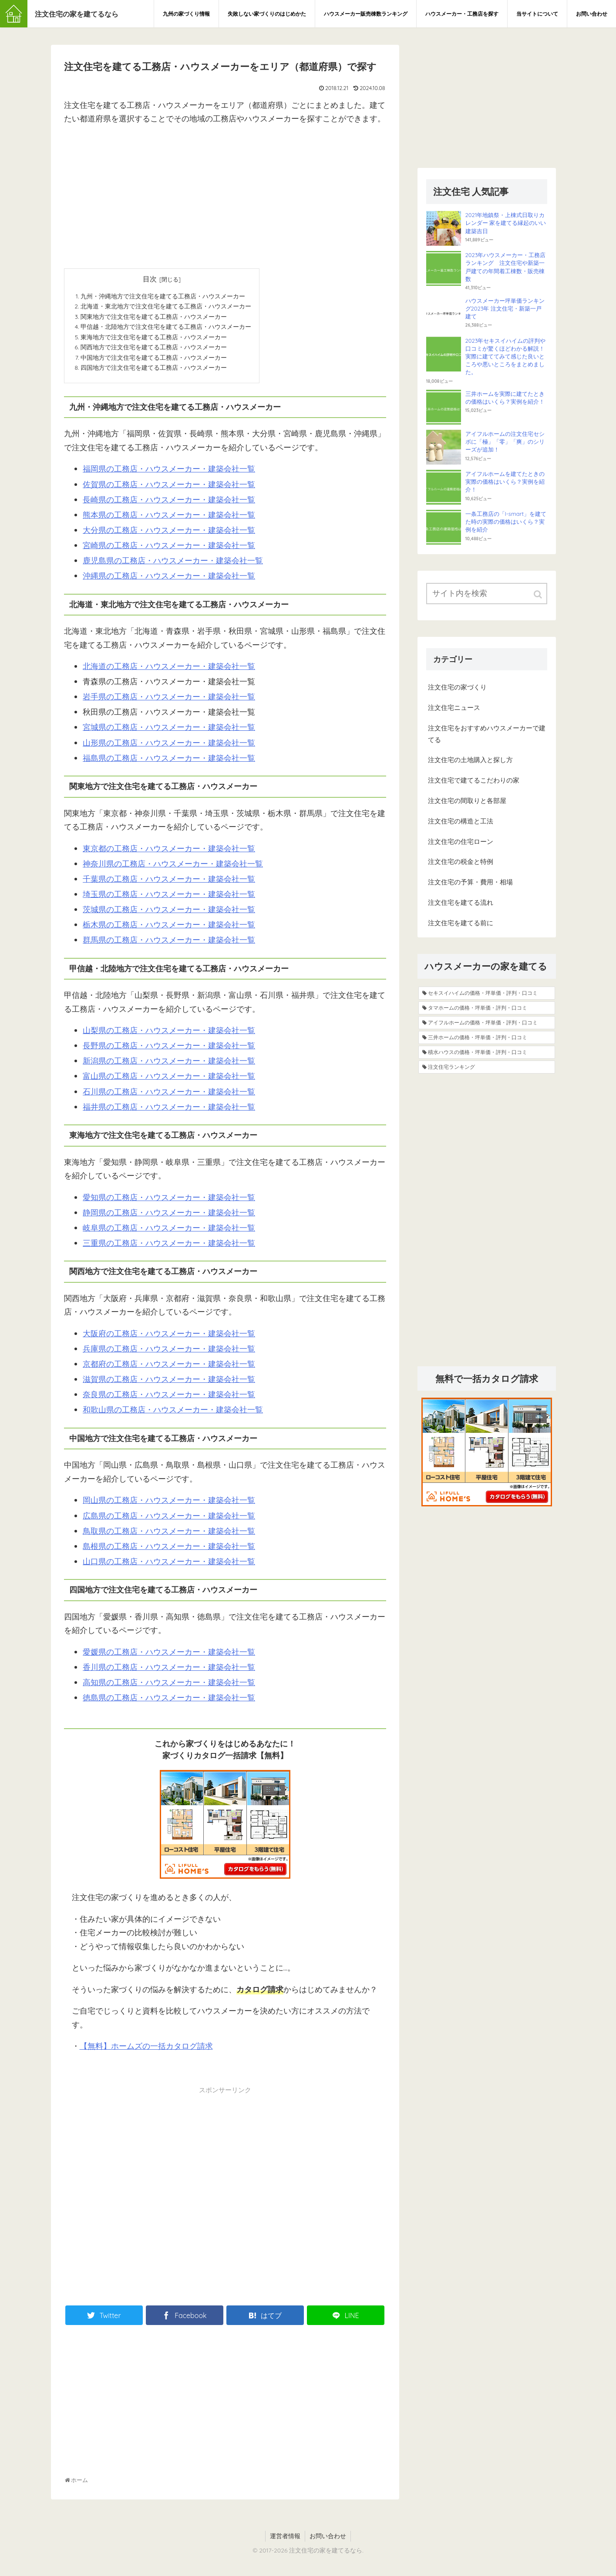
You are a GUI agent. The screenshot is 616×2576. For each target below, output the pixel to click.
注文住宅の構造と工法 (460, 821)
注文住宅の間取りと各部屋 (467, 800)
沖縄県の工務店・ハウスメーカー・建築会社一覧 (169, 580)
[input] (486, 593)
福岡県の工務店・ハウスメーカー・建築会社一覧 (169, 473)
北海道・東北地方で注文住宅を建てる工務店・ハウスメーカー (166, 307)
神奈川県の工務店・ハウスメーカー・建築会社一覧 (173, 868)
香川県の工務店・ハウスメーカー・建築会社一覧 (169, 1671)
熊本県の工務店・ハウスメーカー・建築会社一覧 (169, 519)
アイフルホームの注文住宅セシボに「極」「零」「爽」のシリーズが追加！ (505, 441)
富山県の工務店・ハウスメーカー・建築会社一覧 (169, 1080)
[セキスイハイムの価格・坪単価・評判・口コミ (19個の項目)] (486, 993)
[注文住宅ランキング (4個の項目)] (486, 1067)
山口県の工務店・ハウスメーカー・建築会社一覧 (169, 1565)
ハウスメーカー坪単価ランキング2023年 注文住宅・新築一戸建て (505, 308)
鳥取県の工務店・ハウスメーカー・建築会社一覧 (169, 1535)
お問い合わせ (328, 2540)
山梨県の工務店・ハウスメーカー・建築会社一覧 (169, 1034)
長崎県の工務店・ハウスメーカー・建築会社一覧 (169, 503)
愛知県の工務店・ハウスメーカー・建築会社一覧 (169, 1201)
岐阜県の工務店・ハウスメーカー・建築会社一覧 (169, 1232)
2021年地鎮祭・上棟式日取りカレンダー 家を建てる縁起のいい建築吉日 (505, 222)
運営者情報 (285, 2540)
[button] (538, 594)
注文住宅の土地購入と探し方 (470, 760)
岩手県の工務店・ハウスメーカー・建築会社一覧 (169, 701)
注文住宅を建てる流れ (460, 902)
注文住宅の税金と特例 (460, 861)
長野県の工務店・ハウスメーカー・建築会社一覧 (169, 1049)
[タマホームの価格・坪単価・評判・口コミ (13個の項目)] (486, 1007)
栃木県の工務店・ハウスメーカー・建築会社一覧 (169, 928)
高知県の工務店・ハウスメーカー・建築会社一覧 (169, 1686)
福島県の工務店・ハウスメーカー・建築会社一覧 (169, 762)
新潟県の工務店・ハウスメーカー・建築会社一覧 (169, 1065)
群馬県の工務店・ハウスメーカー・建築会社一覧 (169, 944)
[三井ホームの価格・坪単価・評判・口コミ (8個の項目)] (486, 1037)
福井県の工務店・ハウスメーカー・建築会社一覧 (169, 1111)
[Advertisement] (225, 194)
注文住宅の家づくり (457, 687)
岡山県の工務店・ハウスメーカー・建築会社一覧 (169, 1504)
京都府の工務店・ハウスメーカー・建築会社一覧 (169, 1368)
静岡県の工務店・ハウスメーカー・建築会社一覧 (169, 1216)
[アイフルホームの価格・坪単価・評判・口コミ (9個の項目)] (486, 1022)
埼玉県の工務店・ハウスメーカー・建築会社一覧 (169, 898)
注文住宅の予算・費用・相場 (470, 882)
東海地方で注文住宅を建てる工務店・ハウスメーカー (154, 339)
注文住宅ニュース (454, 707)
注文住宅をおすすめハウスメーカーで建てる (486, 734)
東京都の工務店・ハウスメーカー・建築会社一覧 (169, 852)
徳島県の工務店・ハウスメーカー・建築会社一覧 (169, 1701)
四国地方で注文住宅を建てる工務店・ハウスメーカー (154, 371)
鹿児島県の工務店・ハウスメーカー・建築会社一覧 (173, 564)
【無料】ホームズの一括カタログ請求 (146, 2050)
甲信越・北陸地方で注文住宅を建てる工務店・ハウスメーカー (166, 328)
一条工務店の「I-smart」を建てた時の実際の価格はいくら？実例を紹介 (506, 521)
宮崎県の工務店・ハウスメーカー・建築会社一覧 (169, 549)
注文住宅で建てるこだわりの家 (473, 780)
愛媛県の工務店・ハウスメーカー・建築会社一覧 (169, 1656)
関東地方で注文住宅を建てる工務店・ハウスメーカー (154, 317)
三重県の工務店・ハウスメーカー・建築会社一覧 (169, 1247)
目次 (150, 278)
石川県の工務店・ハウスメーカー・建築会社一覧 (169, 1096)
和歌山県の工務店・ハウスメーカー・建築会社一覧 (173, 1413)
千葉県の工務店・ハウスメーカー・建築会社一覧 (169, 883)
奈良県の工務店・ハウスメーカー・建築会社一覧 (169, 1398)
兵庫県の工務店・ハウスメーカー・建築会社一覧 (169, 1353)
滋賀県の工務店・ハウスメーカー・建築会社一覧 (169, 1383)
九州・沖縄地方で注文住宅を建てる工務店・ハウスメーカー (163, 296)
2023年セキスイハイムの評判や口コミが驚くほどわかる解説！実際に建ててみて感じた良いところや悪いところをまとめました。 (505, 356)
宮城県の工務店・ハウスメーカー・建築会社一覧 (169, 731)
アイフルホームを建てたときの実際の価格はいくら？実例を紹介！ (505, 481)
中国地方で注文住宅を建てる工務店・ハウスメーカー (154, 360)
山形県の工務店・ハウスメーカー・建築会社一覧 (169, 746)
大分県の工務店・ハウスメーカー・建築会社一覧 (169, 534)
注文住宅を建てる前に (460, 923)
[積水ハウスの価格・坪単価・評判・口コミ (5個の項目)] (486, 1052)
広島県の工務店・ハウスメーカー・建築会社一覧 (169, 1519)
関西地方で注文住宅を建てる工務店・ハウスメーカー (154, 350)
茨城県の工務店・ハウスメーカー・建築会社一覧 (169, 913)
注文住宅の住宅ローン (460, 841)
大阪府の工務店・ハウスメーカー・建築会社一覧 (169, 1337)
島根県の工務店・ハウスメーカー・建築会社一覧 (169, 1550)
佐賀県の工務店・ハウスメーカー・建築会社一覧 (169, 488)
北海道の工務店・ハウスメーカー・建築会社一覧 (169, 670)
